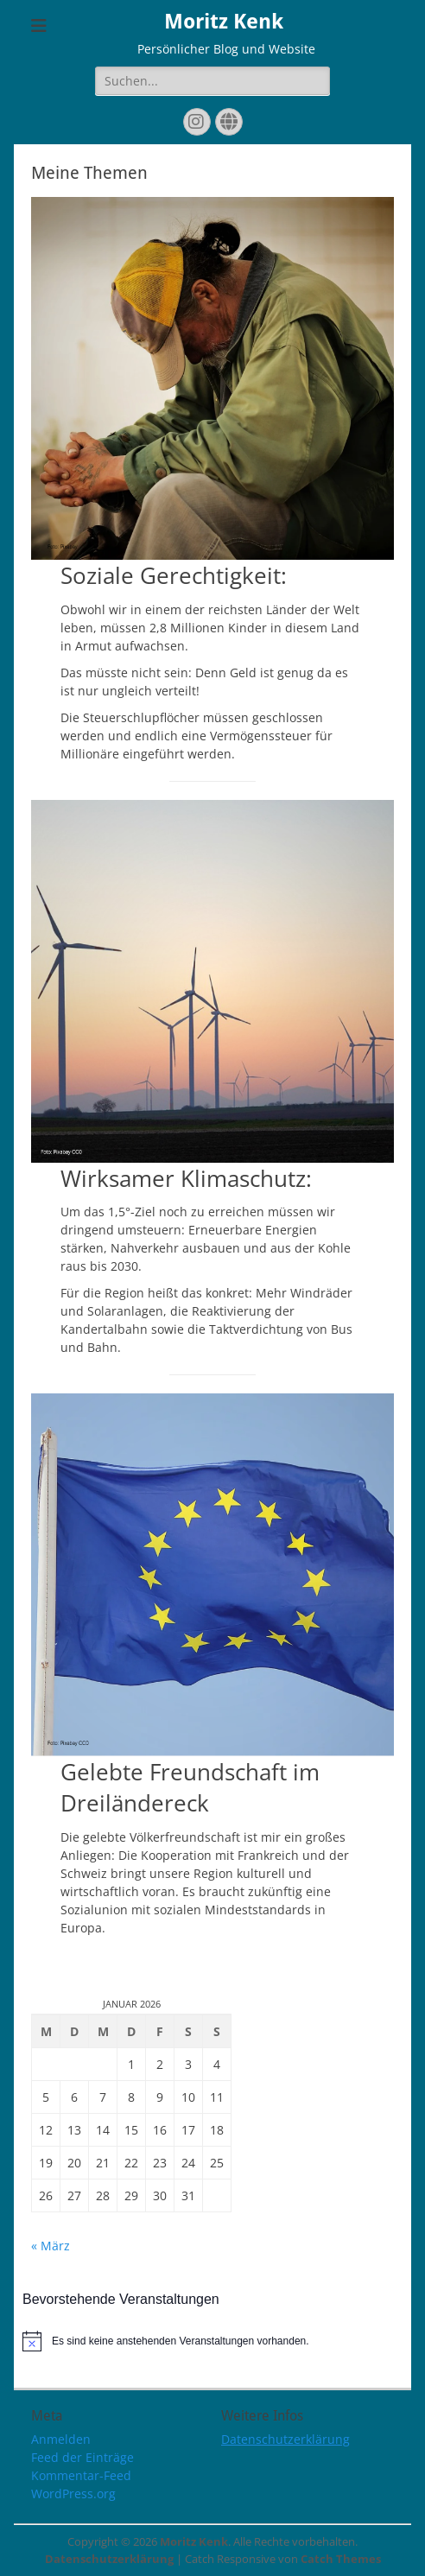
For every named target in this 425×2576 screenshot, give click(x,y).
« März (50, 2245)
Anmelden (61, 2439)
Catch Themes (341, 2558)
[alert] (212, 2341)
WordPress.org (73, 2493)
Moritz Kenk (223, 22)
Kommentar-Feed (81, 2475)
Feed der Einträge (82, 2457)
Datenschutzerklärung (285, 2439)
